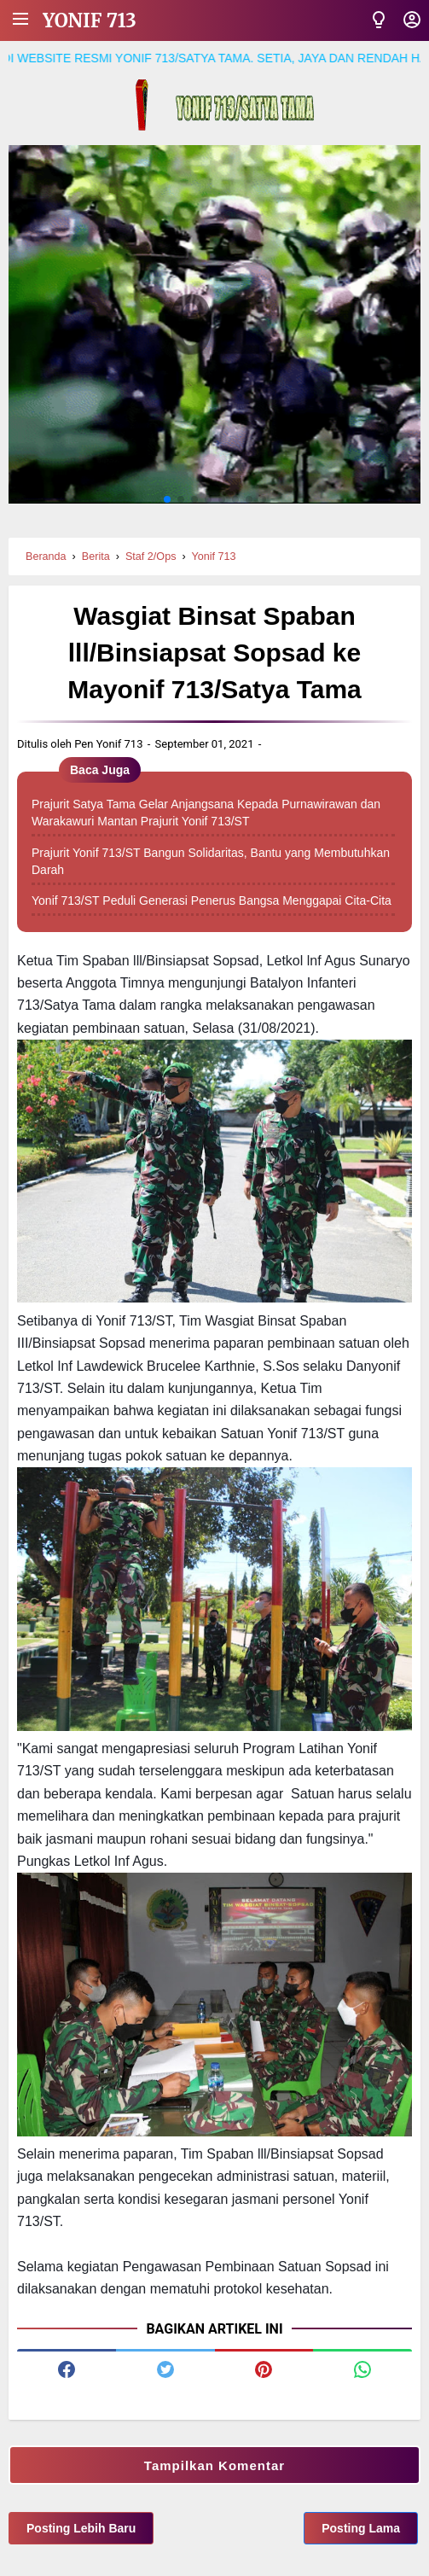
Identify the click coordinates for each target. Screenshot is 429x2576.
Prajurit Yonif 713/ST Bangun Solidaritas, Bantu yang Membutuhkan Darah (211, 861)
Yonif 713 (89, 20)
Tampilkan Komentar (214, 2465)
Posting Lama (361, 2528)
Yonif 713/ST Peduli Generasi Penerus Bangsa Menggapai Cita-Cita (211, 900)
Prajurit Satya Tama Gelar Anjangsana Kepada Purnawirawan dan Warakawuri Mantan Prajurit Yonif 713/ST (206, 812)
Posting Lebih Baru (81, 2528)
